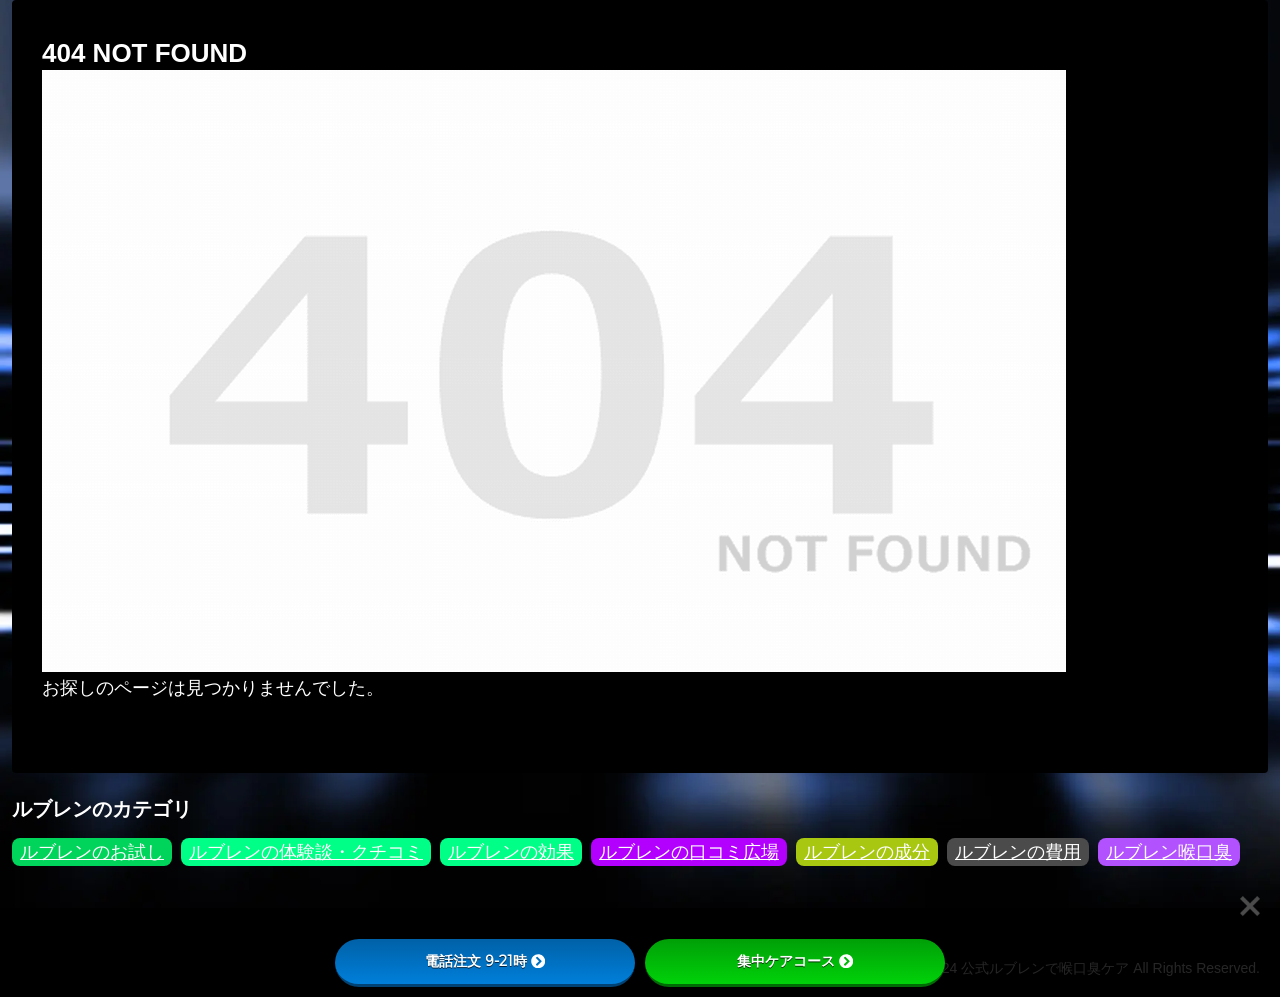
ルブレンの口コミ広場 (689, 852)
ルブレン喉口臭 (1169, 852)
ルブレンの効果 (511, 852)
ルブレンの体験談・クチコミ (306, 852)
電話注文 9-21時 (485, 961)
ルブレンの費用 (1018, 852)
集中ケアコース (795, 961)
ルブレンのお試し (92, 852)
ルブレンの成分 (867, 852)
